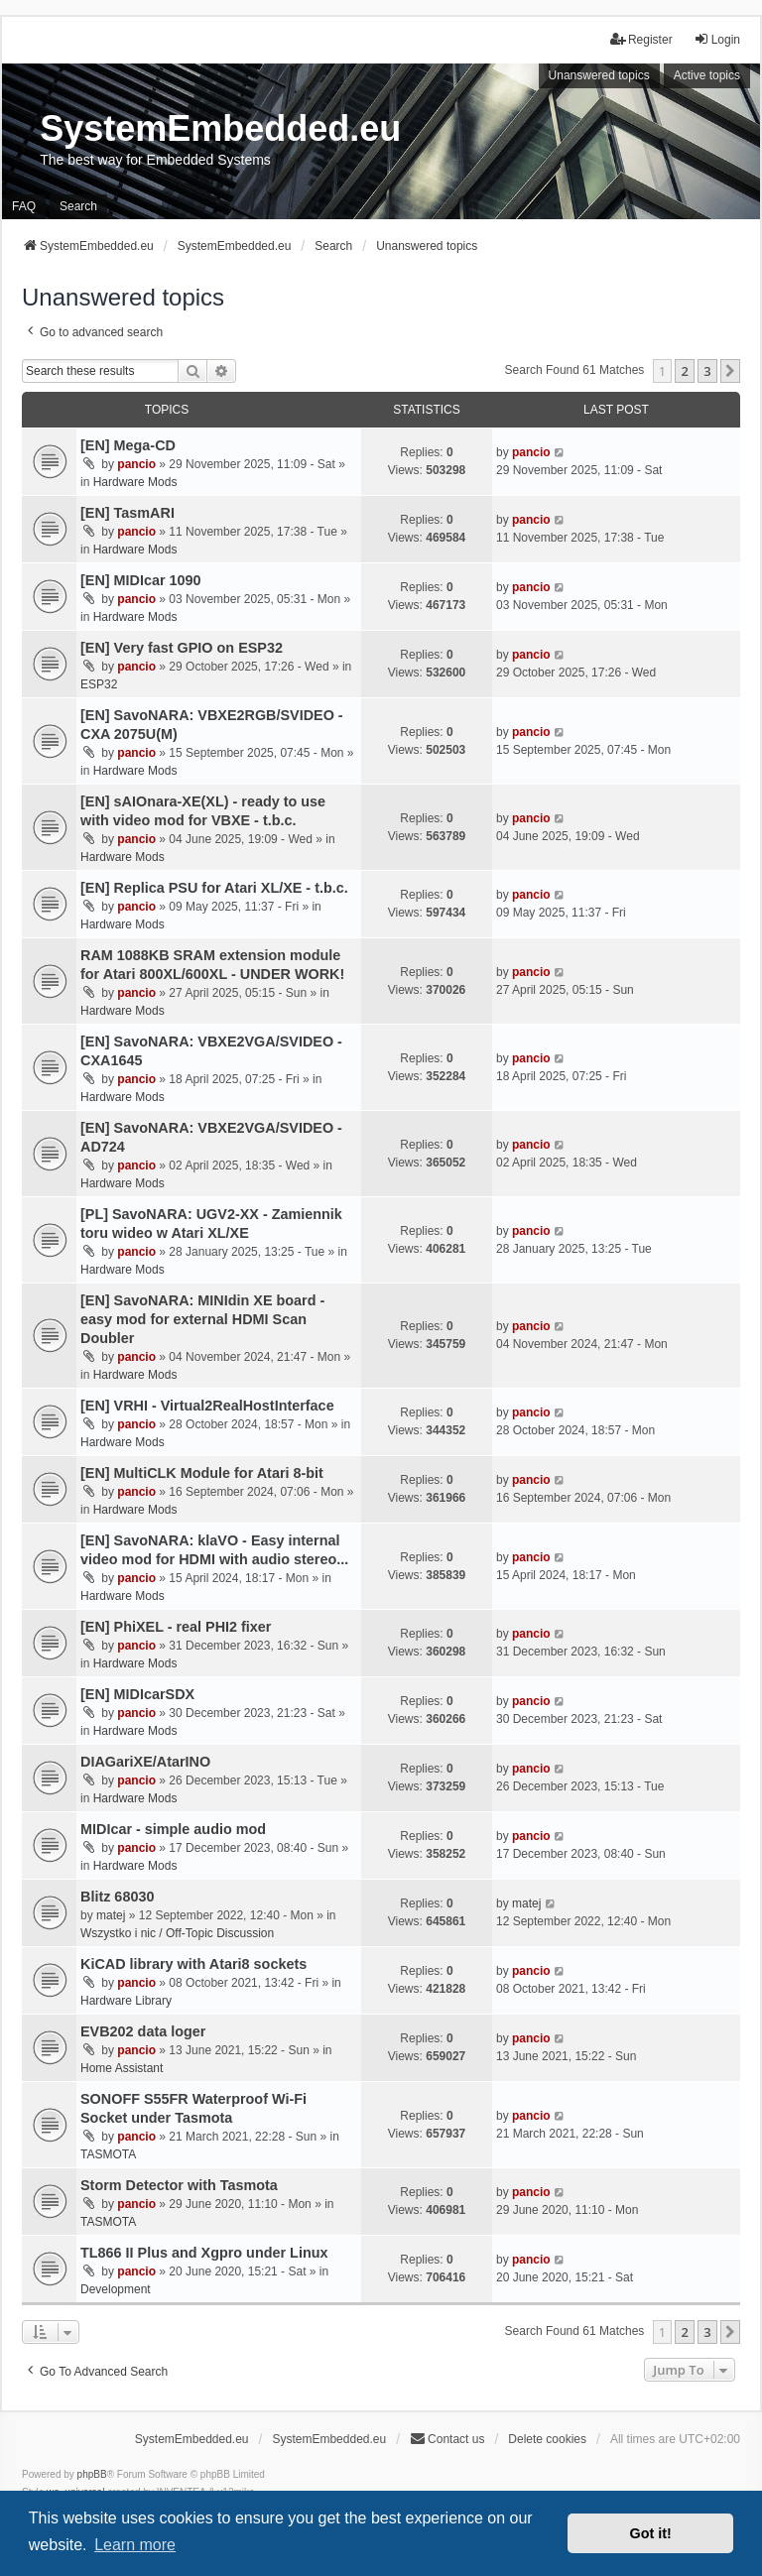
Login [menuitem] (717, 39)
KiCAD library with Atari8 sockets (193, 1964)
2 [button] (684, 371)
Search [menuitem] (78, 206)
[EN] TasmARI (127, 513)
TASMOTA (108, 2154)
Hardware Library (126, 2001)
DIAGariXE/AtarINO (145, 1762)
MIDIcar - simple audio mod (173, 1829)
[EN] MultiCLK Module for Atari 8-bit (201, 1473)
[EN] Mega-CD (128, 445)
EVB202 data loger (142, 2031)
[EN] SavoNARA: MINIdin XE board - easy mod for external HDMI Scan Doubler (202, 1319)
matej (110, 1915)
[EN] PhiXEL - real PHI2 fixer (175, 1627)
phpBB (92, 2474)
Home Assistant (121, 2068)
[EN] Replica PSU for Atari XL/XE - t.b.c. (214, 888)
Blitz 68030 (117, 1896)
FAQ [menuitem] (24, 206)
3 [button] (706, 371)
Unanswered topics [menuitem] (599, 75)
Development (115, 2289)
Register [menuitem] (641, 39)
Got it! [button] (651, 2533)
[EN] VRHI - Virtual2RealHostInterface (207, 1405)
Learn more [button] (135, 2544)
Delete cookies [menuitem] (547, 2439)
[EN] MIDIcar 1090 (140, 580)
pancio (136, 464)
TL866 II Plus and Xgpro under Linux (203, 2253)
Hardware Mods (135, 482)
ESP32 (98, 684)
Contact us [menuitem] (447, 2438)
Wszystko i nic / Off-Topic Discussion (177, 1933)
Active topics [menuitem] (707, 75)
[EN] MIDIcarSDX (137, 1694)
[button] (730, 371)
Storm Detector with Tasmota (179, 2185)
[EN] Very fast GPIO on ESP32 (181, 648)
